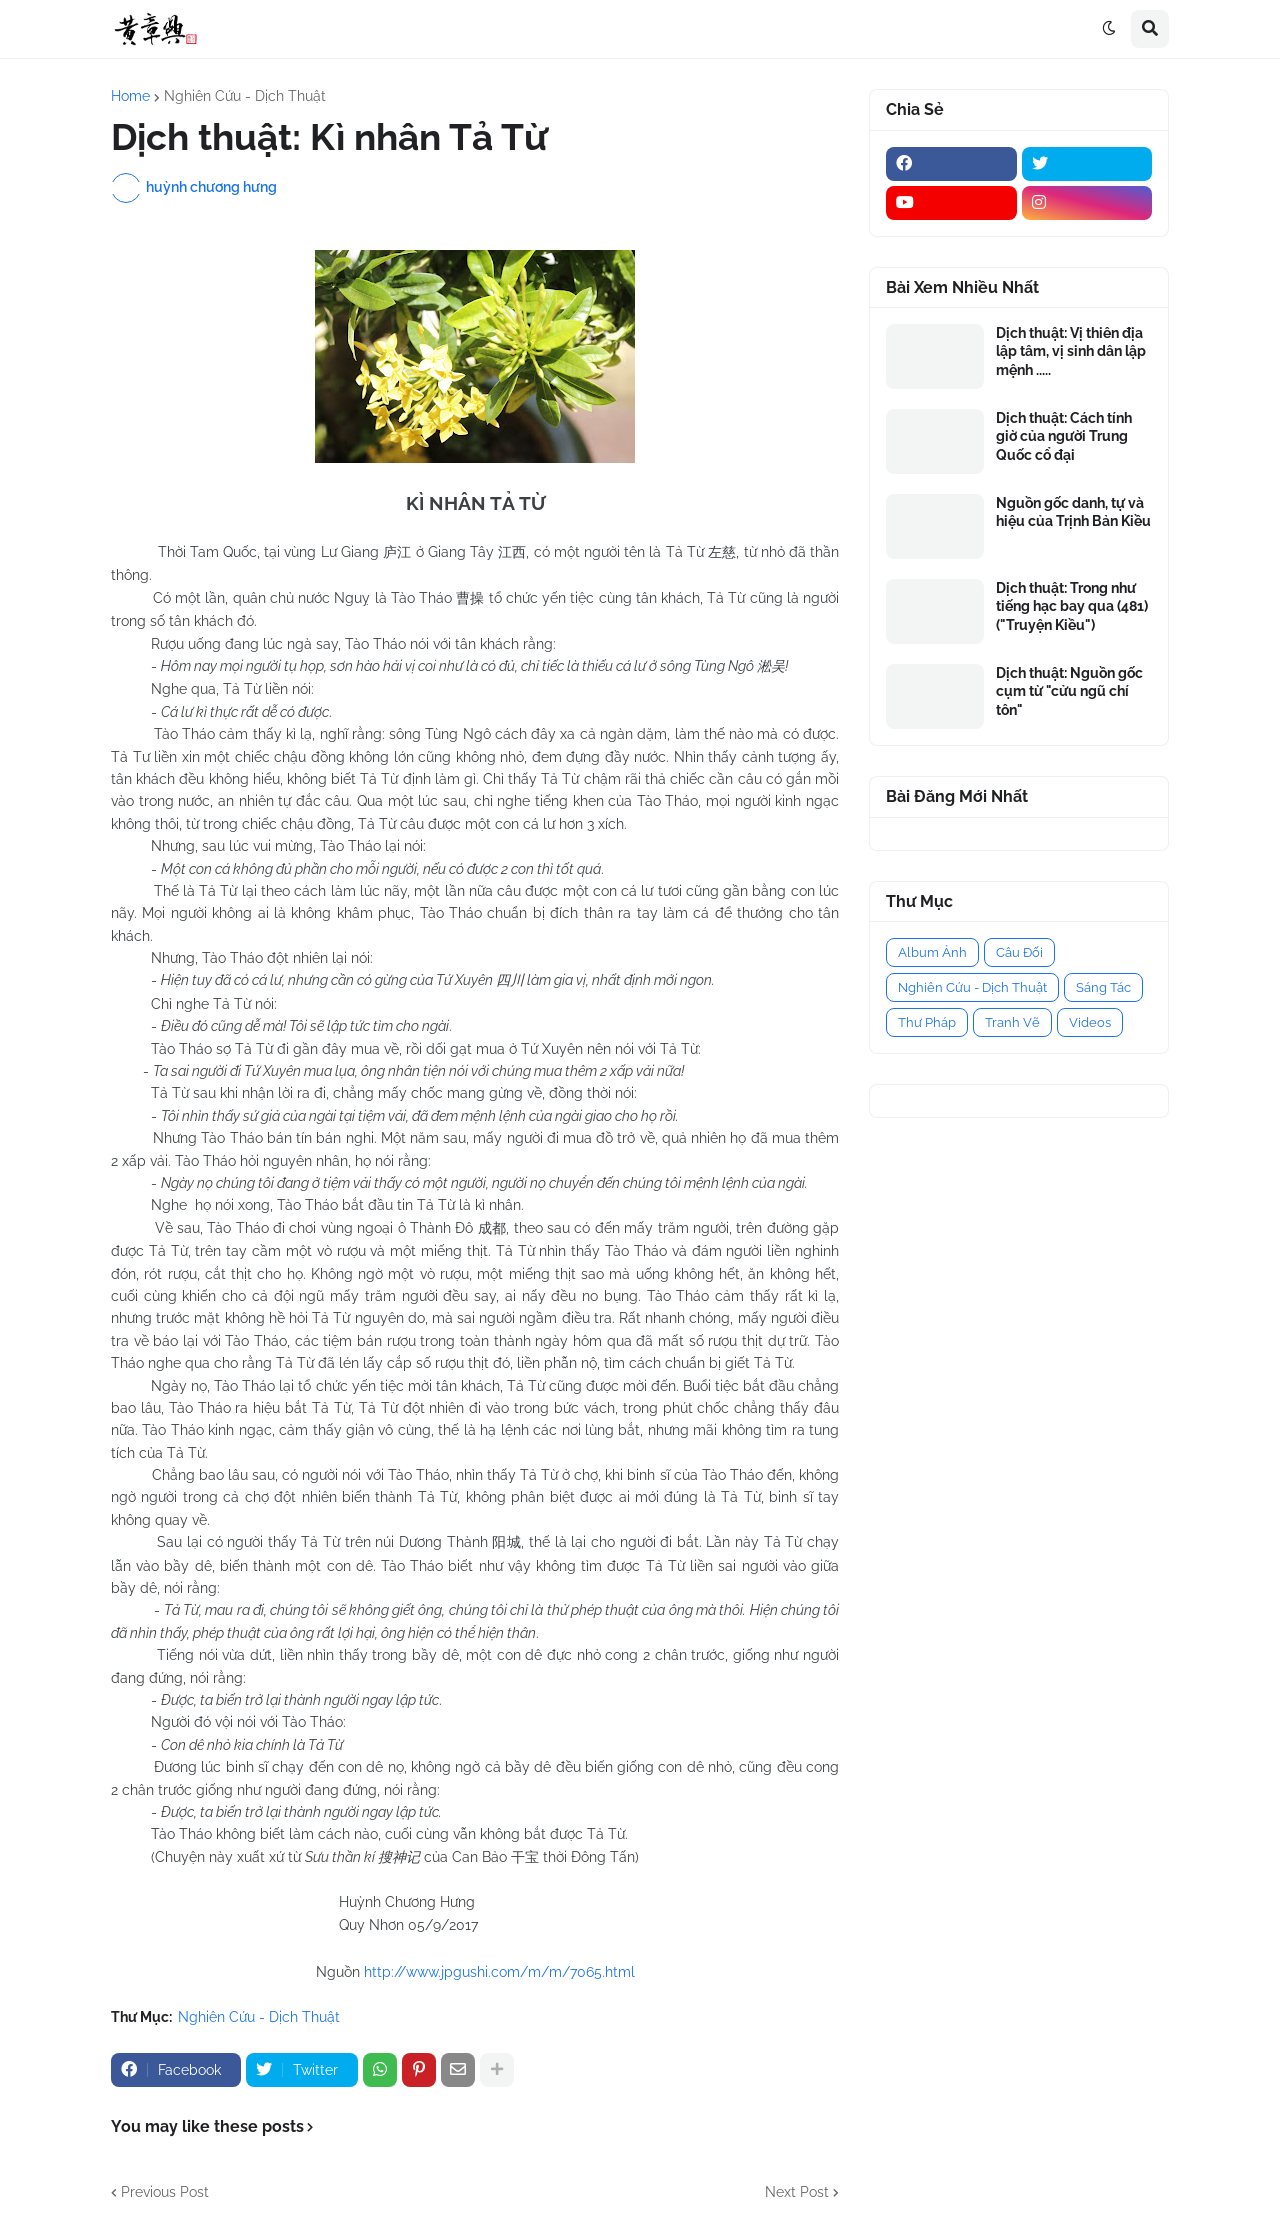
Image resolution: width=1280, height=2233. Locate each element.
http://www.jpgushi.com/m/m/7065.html (499, 1972)
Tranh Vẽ (1012, 1022)
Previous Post (165, 2192)
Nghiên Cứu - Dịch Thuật (245, 96)
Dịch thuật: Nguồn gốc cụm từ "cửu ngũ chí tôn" (1069, 691)
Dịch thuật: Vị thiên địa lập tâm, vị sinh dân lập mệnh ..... (1071, 351)
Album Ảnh (932, 952)
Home (130, 96)
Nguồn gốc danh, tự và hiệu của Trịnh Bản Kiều (1073, 512)
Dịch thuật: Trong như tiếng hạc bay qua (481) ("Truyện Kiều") (1072, 606)
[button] (1109, 29)
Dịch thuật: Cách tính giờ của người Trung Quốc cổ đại (1064, 436)
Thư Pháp (927, 1022)
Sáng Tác (1103, 987)
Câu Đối (1019, 952)
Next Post (797, 2192)
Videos (1090, 1022)
